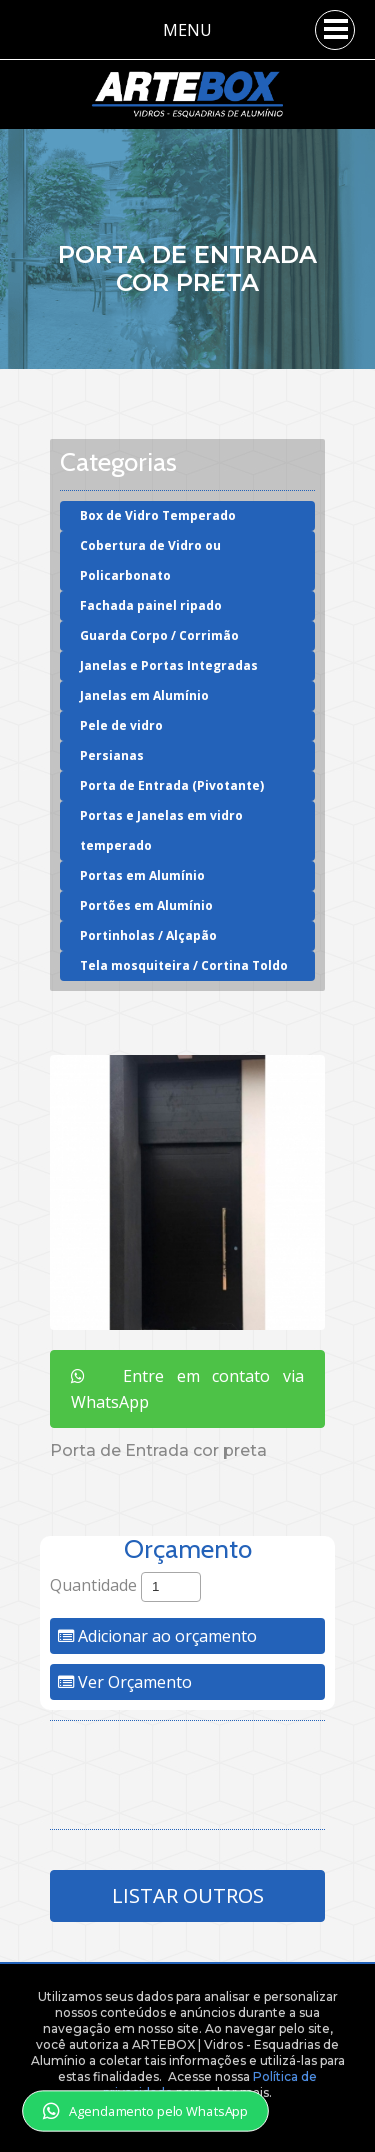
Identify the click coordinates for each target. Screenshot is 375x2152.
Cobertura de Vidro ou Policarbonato (150, 560)
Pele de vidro (121, 725)
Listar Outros (188, 1895)
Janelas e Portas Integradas (169, 665)
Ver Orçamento (125, 1682)
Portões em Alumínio (146, 905)
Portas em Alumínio (142, 875)
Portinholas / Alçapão (148, 935)
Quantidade (93, 1585)
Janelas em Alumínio (144, 695)
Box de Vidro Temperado (158, 515)
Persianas (112, 755)
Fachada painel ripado (151, 605)
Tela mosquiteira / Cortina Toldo (184, 965)
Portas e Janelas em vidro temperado (161, 830)
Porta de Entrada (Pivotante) (172, 785)
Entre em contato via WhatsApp (187, 1389)
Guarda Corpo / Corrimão (159, 635)
